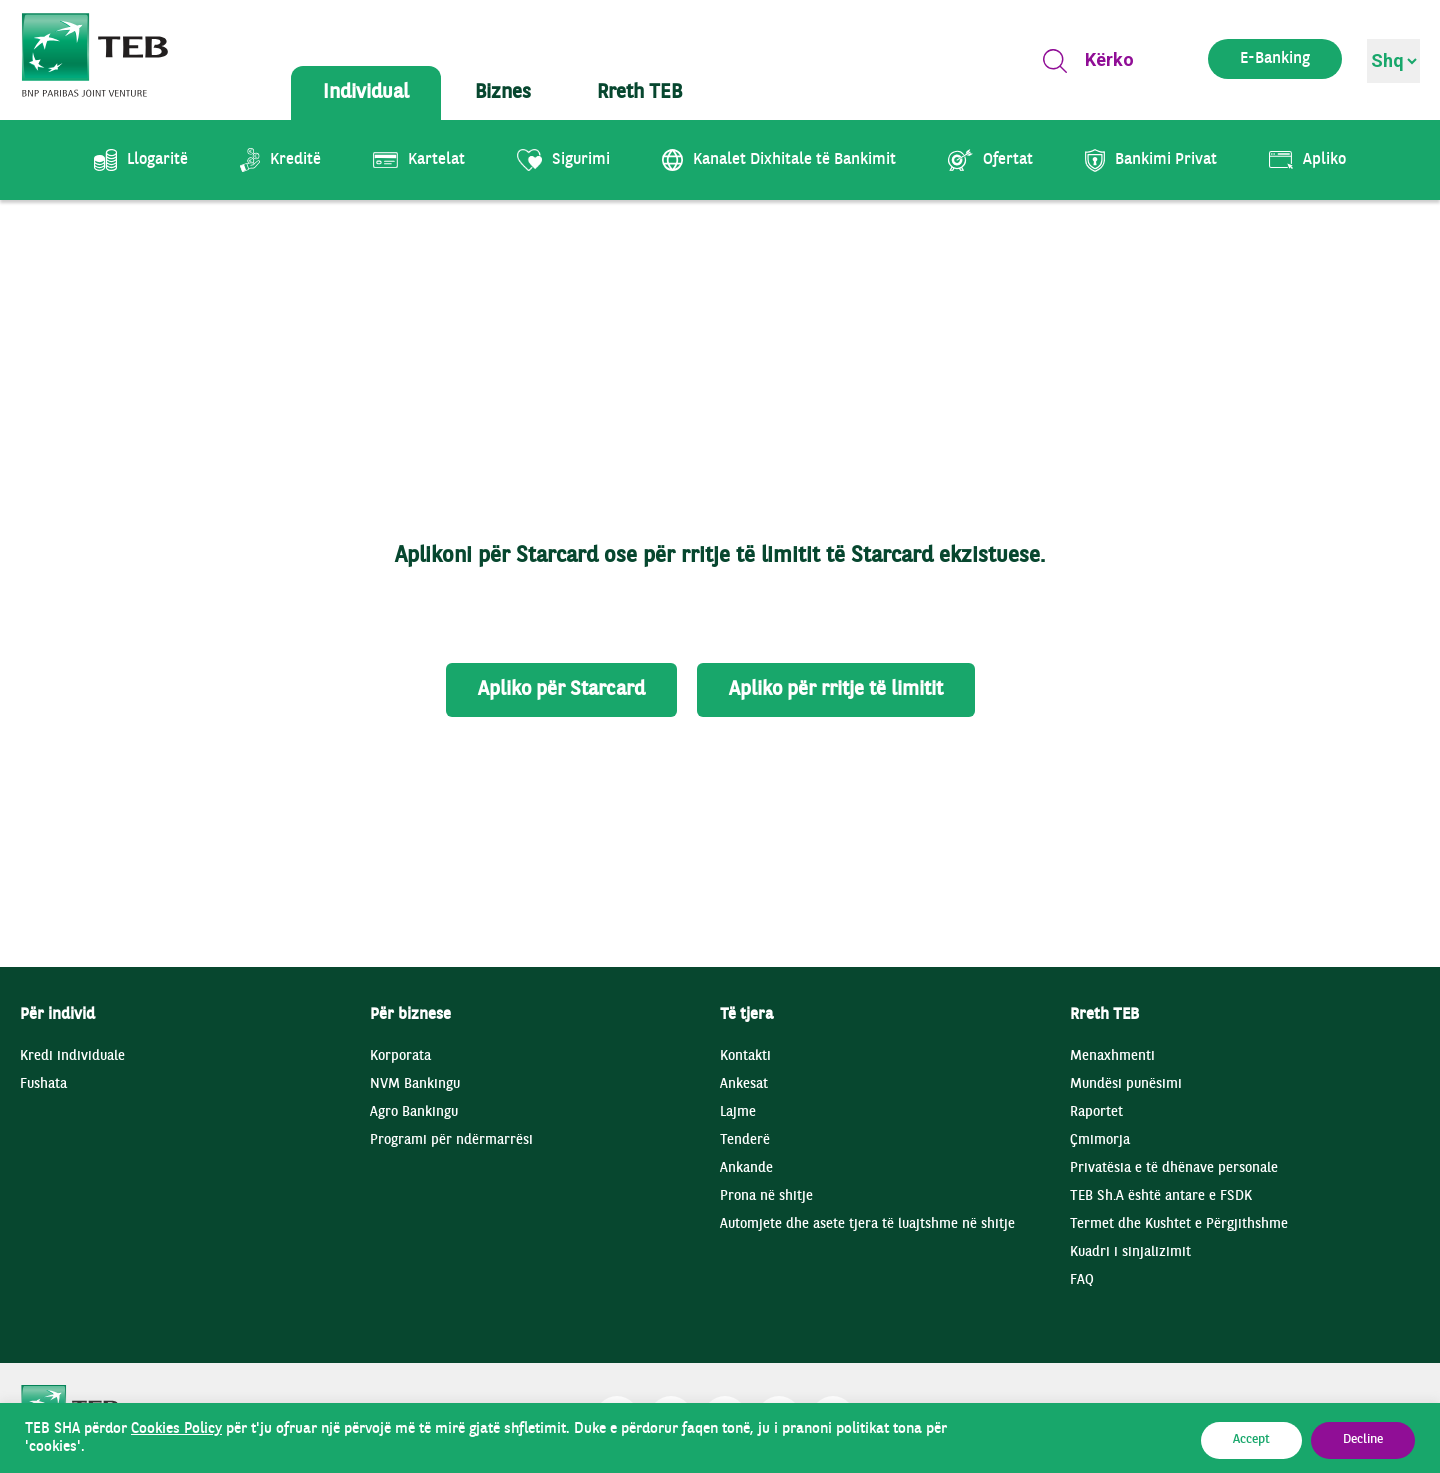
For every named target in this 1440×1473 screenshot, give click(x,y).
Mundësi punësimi (1126, 1084)
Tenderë (745, 1140)
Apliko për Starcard (561, 690)
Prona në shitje (766, 1196)
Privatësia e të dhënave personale (1174, 1168)
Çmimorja (1100, 1140)
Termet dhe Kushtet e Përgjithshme (1179, 1224)
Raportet (1096, 1112)
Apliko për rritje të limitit (836, 690)
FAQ (1082, 1280)
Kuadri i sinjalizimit (1130, 1252)
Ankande (746, 1168)
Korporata (400, 1056)
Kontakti (745, 1056)
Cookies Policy (176, 1429)
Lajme (738, 1112)
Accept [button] (1251, 1440)
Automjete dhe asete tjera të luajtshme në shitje (867, 1224)
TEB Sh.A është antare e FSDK (1161, 1196)
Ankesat (744, 1084)
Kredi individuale (72, 1056)
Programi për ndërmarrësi (451, 1140)
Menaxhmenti (1112, 1056)
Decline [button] (1363, 1440)
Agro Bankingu (414, 1112)
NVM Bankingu (415, 1084)
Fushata (43, 1084)
